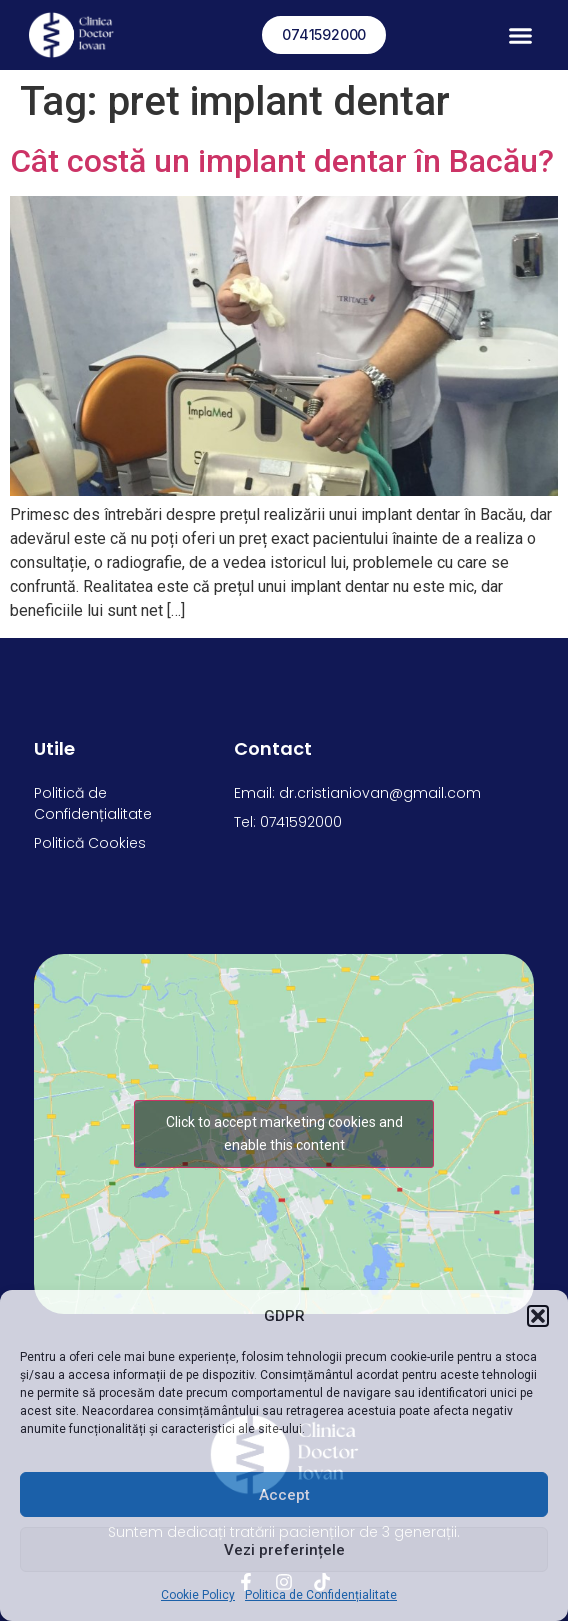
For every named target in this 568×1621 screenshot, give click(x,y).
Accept (284, 1495)
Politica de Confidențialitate (321, 1595)
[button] (538, 1316)
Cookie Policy (198, 1595)
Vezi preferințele (284, 1550)
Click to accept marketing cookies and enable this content (284, 1133)
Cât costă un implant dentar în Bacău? (282, 161)
